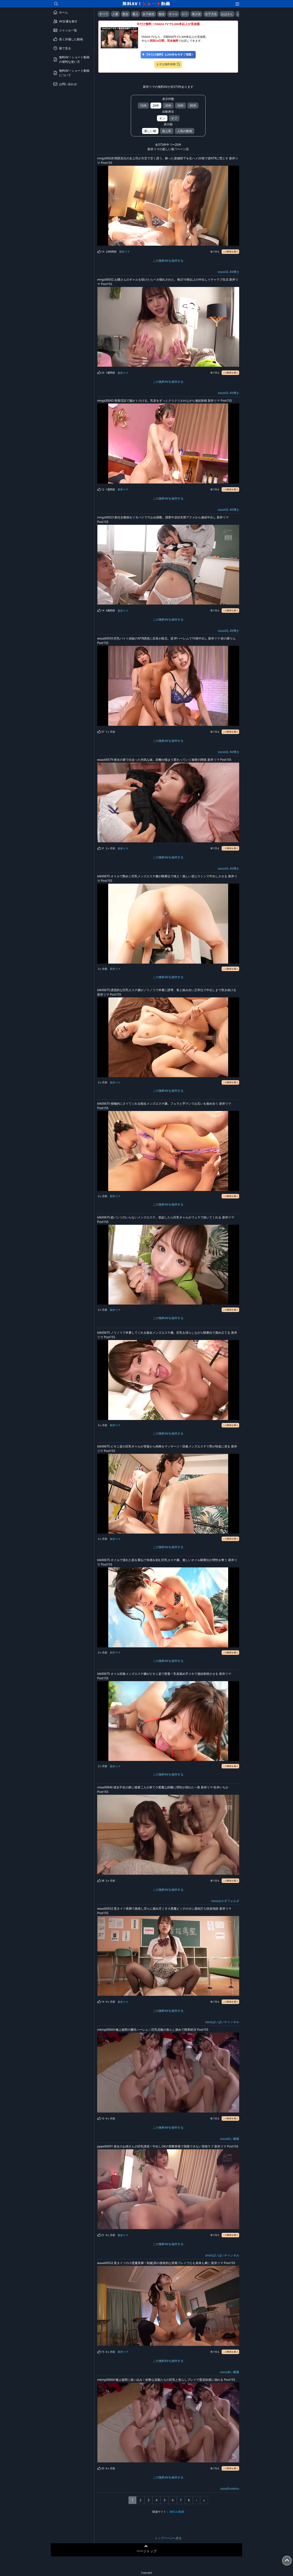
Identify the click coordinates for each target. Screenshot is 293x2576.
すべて (103, 14)
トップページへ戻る (168, 2538)
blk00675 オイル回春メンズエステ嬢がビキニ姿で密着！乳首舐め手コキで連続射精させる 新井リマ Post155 (164, 1676)
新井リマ (124, 251)
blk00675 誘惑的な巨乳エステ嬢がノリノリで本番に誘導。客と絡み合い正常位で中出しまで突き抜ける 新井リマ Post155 (166, 992)
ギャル (173, 14)
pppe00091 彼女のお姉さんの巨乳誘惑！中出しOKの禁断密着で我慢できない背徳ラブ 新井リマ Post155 (167, 2146)
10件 (143, 105)
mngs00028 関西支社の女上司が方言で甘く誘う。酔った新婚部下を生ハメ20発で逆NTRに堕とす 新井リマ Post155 (167, 160)
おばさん (227, 14)
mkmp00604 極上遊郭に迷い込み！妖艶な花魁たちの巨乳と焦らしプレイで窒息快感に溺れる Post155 (166, 2380)
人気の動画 (184, 131)
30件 (168, 105)
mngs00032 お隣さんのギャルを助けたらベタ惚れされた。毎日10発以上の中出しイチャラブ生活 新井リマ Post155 (167, 281)
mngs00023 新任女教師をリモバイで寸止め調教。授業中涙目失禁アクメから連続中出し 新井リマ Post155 (163, 519)
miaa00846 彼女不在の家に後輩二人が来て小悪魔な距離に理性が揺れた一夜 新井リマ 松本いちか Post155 (163, 1789)
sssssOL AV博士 (228, 272)
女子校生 (149, 14)
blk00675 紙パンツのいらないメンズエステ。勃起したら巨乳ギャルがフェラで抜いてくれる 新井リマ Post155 (165, 1219)
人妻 (115, 14)
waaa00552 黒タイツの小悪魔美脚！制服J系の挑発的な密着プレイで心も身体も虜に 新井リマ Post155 (166, 2263)
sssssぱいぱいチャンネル (222, 2022)
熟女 (125, 14)
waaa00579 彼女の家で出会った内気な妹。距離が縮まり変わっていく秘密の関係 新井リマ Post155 (164, 760)
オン (162, 118)
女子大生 (211, 14)
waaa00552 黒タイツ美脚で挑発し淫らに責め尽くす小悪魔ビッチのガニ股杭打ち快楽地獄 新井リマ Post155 (164, 1910)
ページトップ (146, 2551)
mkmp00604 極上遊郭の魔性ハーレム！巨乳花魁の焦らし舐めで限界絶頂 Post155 (152, 2030)
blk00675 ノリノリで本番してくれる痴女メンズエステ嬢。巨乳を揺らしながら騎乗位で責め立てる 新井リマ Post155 (167, 1335)
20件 (156, 105)
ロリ (185, 14)
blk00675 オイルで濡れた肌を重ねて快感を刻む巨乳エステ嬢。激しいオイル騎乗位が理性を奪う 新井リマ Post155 (167, 1562)
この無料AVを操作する (168, 261)
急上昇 (166, 131)
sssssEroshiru (229, 2489)
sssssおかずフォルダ (225, 1901)
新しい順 (150, 131)
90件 (193, 105)
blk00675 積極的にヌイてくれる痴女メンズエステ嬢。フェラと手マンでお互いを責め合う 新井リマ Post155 (164, 1105)
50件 (180, 105)
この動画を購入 (230, 251)
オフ (174, 118)
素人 (135, 14)
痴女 (162, 14)
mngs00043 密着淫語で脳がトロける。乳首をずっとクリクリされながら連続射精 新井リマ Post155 (164, 400)
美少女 (196, 14)
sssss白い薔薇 (229, 2139)
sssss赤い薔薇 (229, 2372)
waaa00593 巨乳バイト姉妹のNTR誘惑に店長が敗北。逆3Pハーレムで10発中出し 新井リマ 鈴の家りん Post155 (166, 640)
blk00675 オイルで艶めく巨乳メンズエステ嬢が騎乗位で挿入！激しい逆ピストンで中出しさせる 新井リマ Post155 (167, 878)
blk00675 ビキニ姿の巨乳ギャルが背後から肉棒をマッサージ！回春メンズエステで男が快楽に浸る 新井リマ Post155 (167, 1448)
